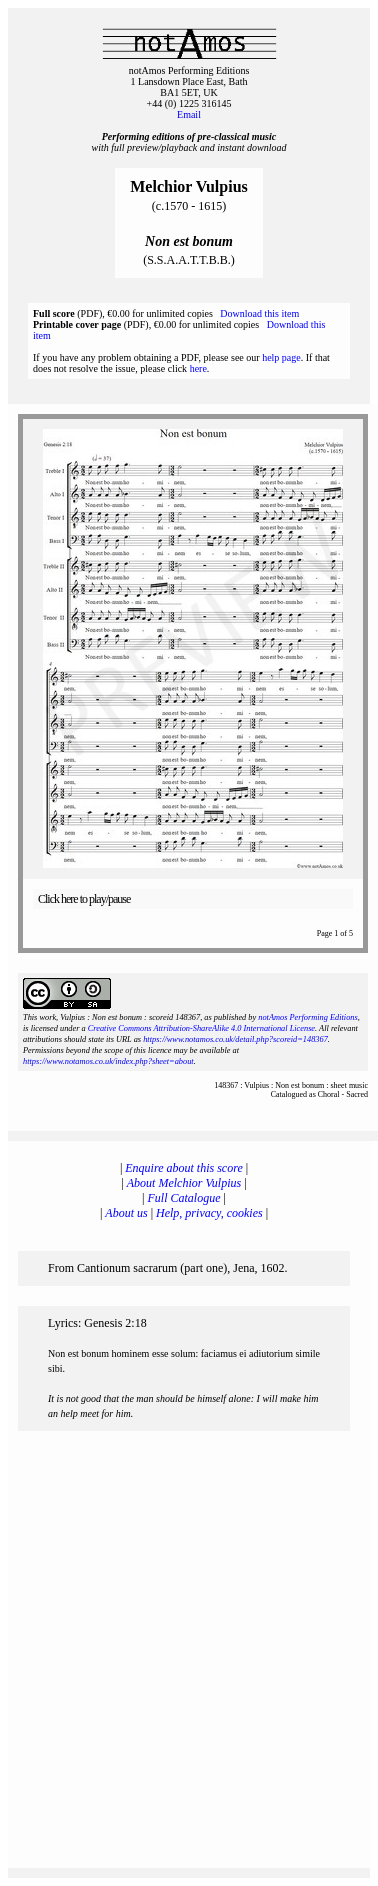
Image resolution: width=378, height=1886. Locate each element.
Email (189, 114)
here (198, 368)
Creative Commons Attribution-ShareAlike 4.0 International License (201, 1028)
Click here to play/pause (84, 899)
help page (281, 357)
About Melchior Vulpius (184, 1183)
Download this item (259, 313)
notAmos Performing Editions (307, 1017)
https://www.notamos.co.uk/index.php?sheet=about (108, 1061)
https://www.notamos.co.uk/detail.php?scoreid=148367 (235, 1039)
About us (126, 1213)
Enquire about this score (183, 1168)
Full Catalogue (184, 1198)
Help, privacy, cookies (209, 1213)
